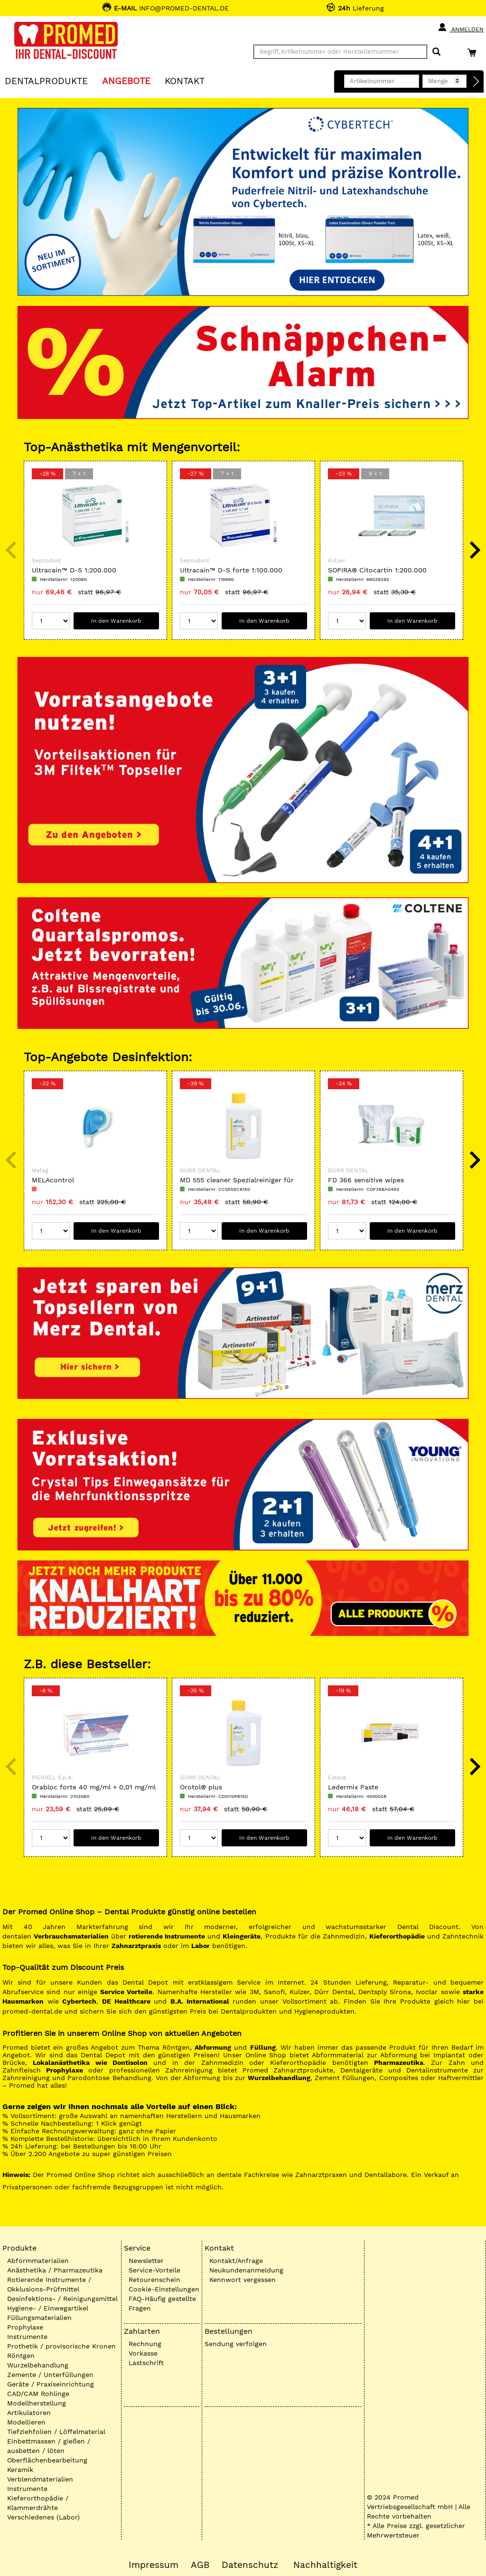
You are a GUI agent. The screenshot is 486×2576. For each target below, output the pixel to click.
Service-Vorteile (154, 2270)
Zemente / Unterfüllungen (50, 2374)
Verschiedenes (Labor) (43, 2517)
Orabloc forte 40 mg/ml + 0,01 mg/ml (94, 1787)
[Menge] (51, 620)
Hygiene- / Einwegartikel (47, 2308)
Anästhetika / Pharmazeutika (55, 2270)
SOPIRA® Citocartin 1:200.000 (377, 570)
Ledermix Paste (353, 1787)
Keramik (20, 2469)
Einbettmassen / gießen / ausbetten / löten (48, 2445)
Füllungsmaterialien (39, 2317)
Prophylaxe (25, 2327)
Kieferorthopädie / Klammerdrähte (37, 2502)
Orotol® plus (201, 1787)
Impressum (153, 2565)
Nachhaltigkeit (325, 2565)
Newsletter (146, 2260)
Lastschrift (146, 2363)
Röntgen (21, 2355)
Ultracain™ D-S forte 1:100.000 (231, 570)
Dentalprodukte (46, 80)
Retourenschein (154, 2279)
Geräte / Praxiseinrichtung (50, 2384)
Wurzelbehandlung (37, 2365)
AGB (200, 2565)
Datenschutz (250, 2565)
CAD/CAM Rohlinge (38, 2393)
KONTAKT (185, 80)
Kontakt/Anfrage (236, 2260)
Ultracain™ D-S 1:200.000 (74, 570)
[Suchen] (436, 52)
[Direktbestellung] (476, 82)
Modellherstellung (36, 2403)
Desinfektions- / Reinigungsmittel (62, 2298)
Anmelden (461, 27)
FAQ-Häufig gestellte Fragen (162, 2303)
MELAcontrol (53, 1180)
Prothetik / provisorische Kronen (61, 2346)
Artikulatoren (29, 2412)
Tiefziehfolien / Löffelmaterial (56, 2431)
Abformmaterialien (38, 2260)
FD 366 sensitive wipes (366, 1180)
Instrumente (27, 2336)
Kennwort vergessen (242, 2279)
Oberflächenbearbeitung (47, 2460)
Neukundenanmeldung (246, 2270)
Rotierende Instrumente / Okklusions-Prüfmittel (49, 2284)
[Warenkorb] (474, 52)
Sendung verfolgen (236, 2344)
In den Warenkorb (116, 621)
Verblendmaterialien (40, 2479)
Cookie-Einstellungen (164, 2289)
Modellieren (26, 2422)
